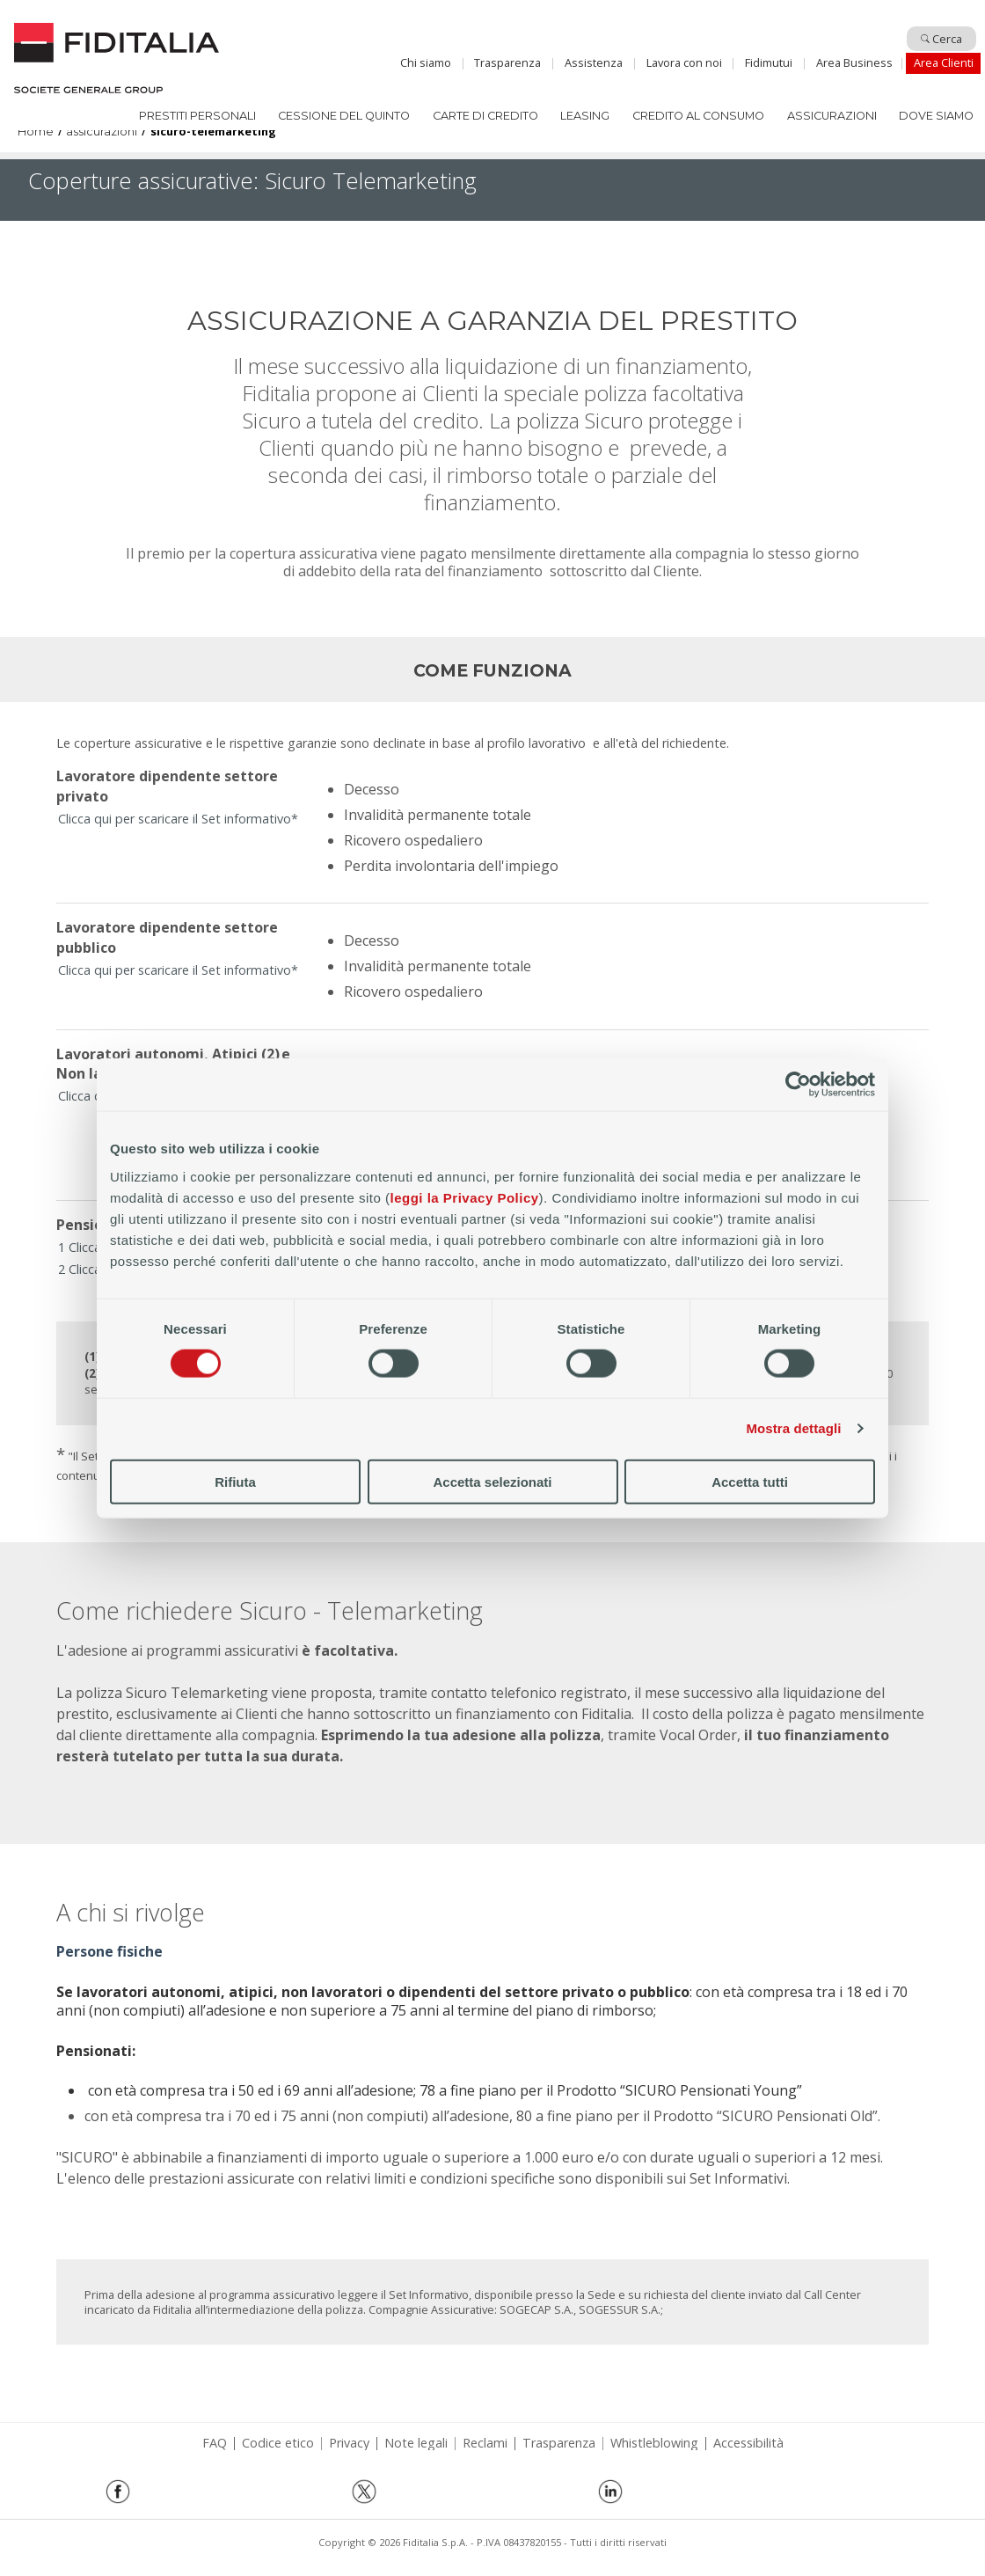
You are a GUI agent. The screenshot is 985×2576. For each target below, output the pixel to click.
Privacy (349, 2443)
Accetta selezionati (492, 1481)
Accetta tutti (749, 1481)
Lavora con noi (684, 62)
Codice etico (278, 2443)
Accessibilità (748, 2443)
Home (116, 58)
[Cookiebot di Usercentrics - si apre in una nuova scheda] (798, 1085)
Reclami (485, 2443)
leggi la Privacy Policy (464, 1196)
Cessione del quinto (344, 115)
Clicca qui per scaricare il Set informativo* (178, 818)
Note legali (416, 2443)
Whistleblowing (654, 2443)
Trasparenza (507, 62)
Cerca (941, 39)
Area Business (854, 62)
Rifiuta (235, 1481)
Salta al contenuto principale (492, 20)
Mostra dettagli (793, 1428)
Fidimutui (768, 62)
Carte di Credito (485, 115)
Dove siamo (936, 115)
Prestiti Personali (197, 115)
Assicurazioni (832, 115)
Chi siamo (425, 62)
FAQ (214, 2443)
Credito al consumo (698, 115)
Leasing (584, 115)
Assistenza (594, 62)
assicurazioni (101, 132)
